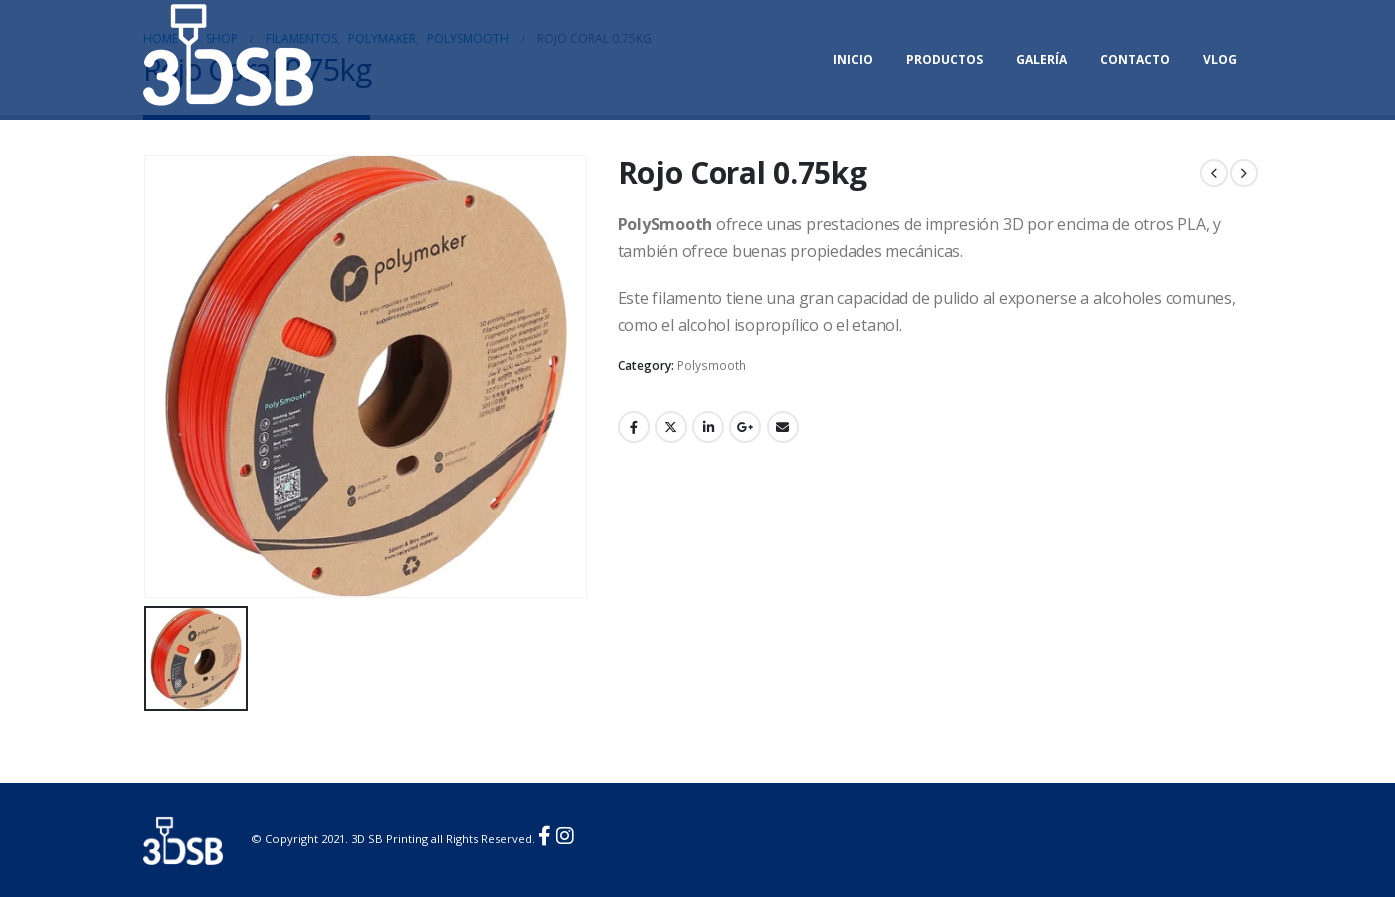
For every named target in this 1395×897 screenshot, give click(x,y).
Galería (1041, 59)
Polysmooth (711, 365)
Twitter (671, 427)
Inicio (853, 59)
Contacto (1135, 59)
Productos (944, 59)
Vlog (1220, 59)
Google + (745, 427)
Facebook (634, 427)
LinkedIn (708, 427)
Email (783, 427)
